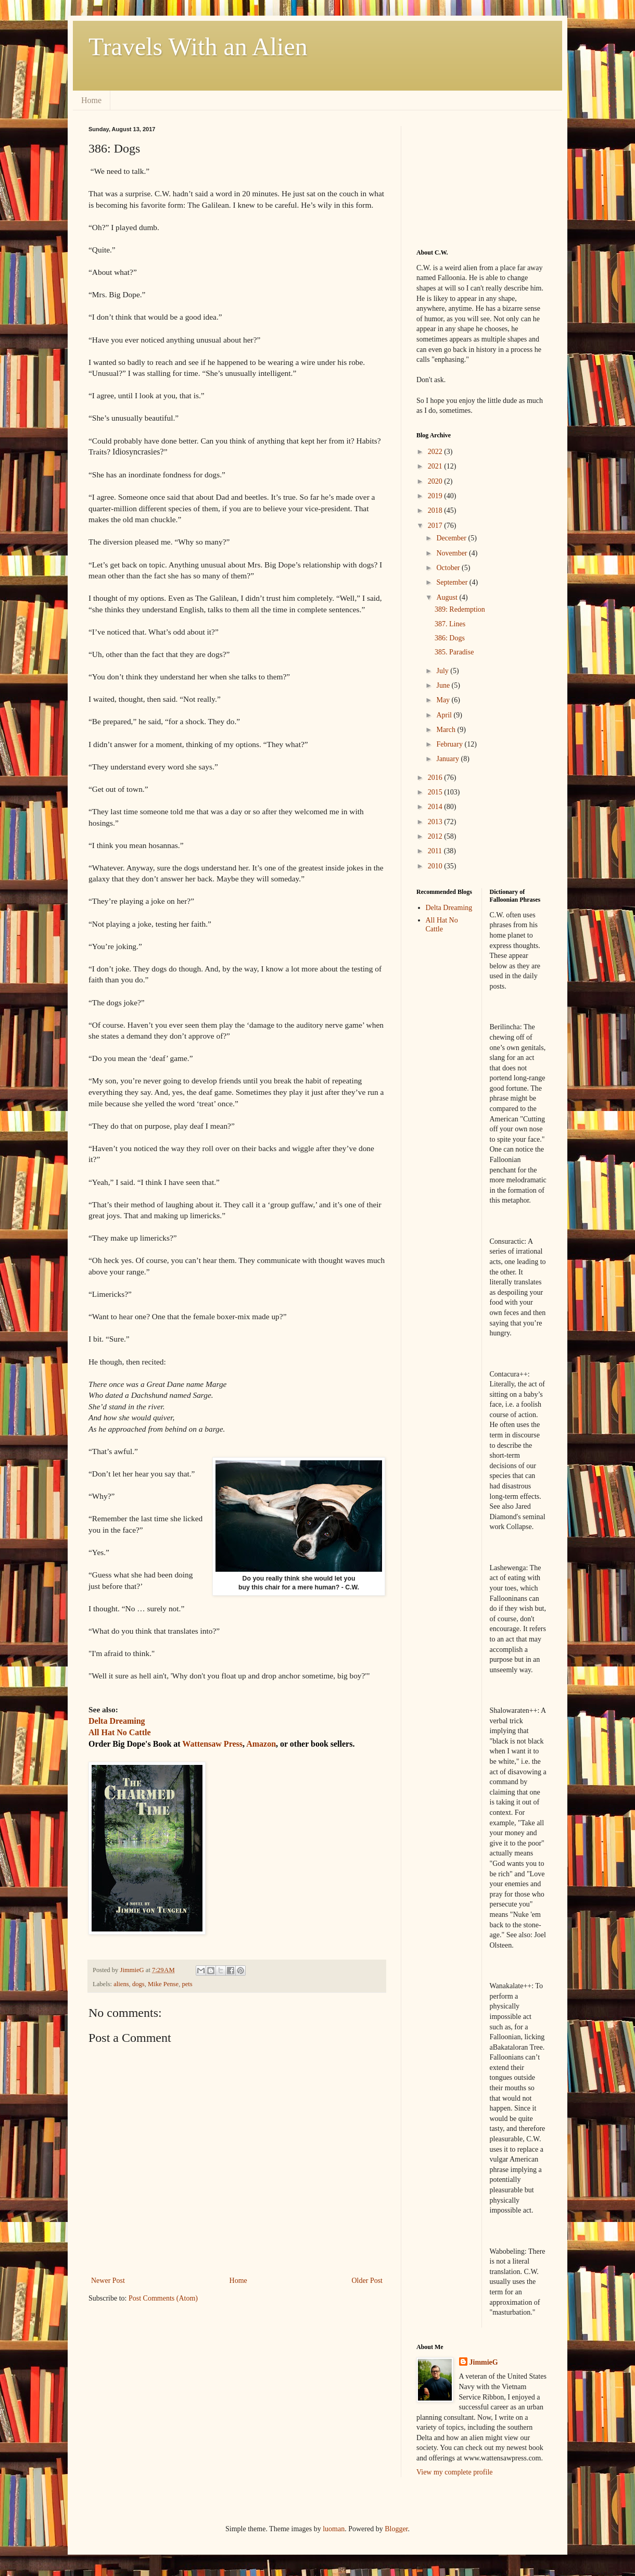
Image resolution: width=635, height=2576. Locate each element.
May (443, 700)
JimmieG (483, 2362)
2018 (436, 510)
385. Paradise (454, 652)
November (452, 553)
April (444, 715)
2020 (436, 481)
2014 (436, 807)
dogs (138, 1984)
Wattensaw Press (212, 1743)
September (452, 582)
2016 (436, 777)
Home (91, 100)
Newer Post (108, 2280)
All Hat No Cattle (442, 924)
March (446, 730)
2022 (436, 452)
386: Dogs (450, 638)
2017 (436, 525)
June (443, 685)
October (449, 568)
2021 (436, 466)
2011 (436, 851)
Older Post (367, 2280)
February (450, 744)
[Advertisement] (468, 178)
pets (187, 1984)
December (452, 538)
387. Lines (450, 624)
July (443, 671)
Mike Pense (163, 1984)
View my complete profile (454, 2472)
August (447, 597)
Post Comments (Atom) (163, 2298)
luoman (334, 2529)
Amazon (261, 1743)
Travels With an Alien (198, 46)
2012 (436, 836)
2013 (436, 822)
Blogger (396, 2529)
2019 (436, 496)
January (448, 759)
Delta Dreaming (449, 908)
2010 (436, 866)
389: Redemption (460, 609)
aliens (121, 1984)
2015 (436, 792)
